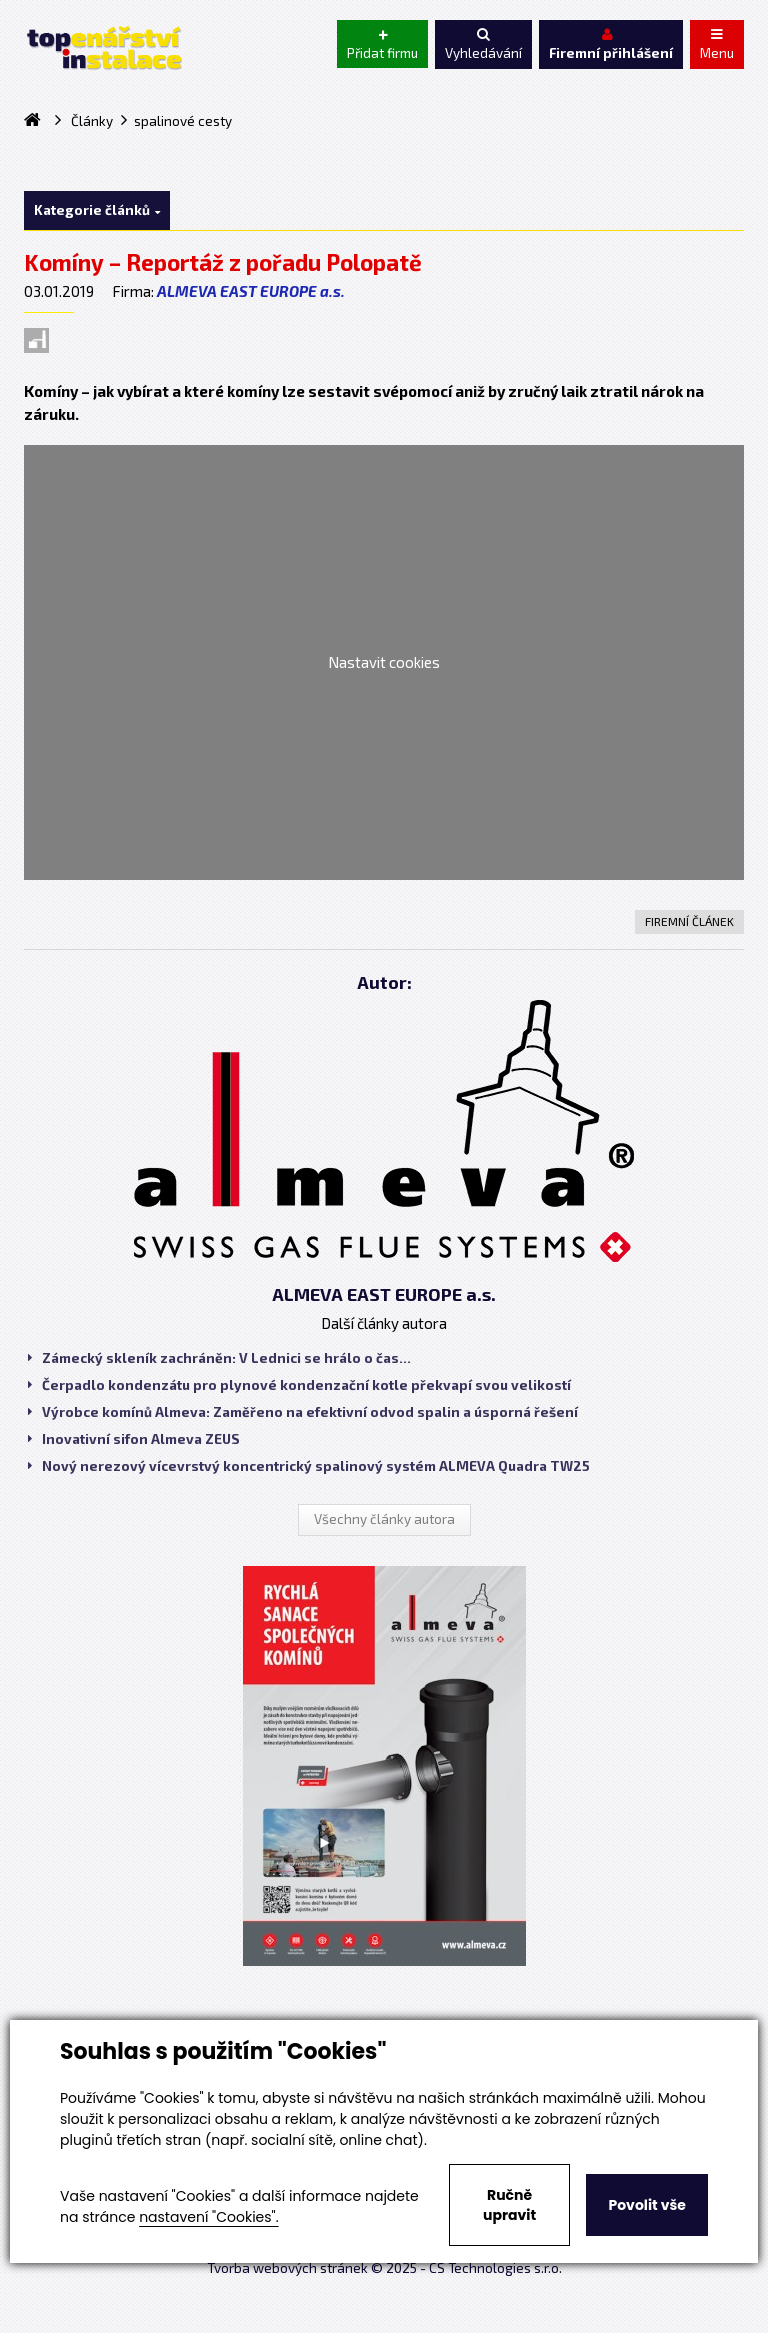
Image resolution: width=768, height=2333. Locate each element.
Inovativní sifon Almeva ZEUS (134, 1439)
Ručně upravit (509, 2205)
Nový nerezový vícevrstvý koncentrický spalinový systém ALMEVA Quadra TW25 (309, 1466)
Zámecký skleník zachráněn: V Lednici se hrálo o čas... (219, 1358)
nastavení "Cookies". (208, 2217)
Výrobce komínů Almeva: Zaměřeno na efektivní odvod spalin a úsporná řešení (303, 1412)
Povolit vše (646, 2205)
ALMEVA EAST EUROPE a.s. (251, 291)
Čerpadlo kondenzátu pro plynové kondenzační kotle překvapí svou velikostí (299, 1385)
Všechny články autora (384, 1519)
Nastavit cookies (384, 662)
